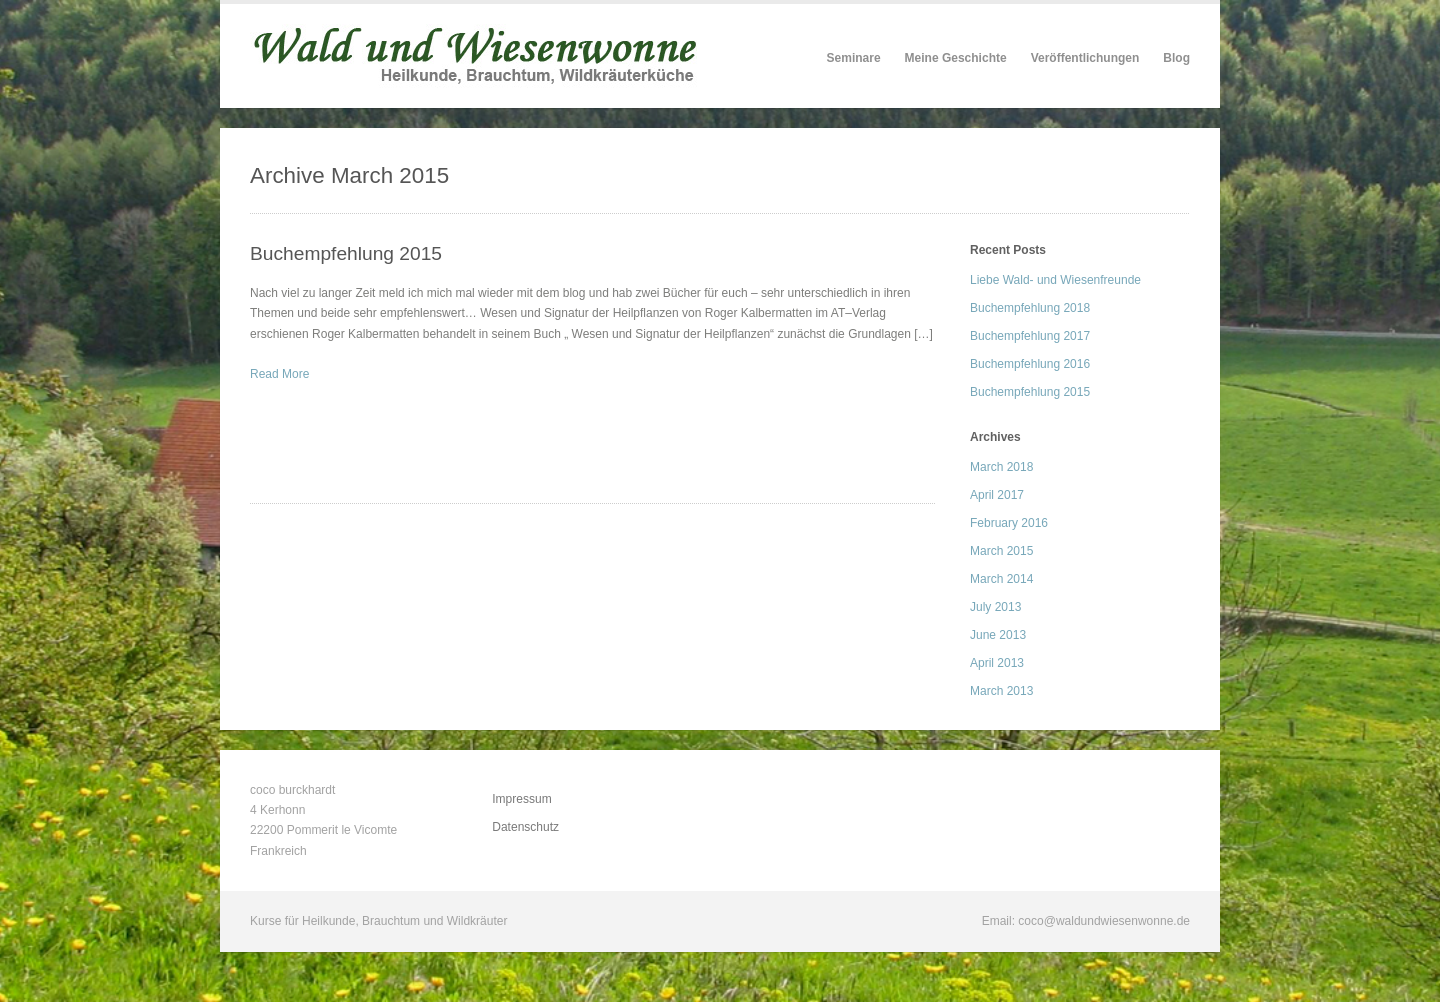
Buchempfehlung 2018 (1030, 308)
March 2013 (1001, 691)
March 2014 (1001, 579)
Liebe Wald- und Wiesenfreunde (1055, 280)
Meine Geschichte (956, 58)
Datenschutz (525, 827)
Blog (1176, 58)
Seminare (854, 58)
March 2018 (1001, 467)
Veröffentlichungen (1085, 58)
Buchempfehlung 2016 (1030, 364)
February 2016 (1009, 523)
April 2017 (997, 495)
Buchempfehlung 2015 (346, 253)
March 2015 (1001, 551)
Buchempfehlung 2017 (1030, 336)
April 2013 (997, 663)
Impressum (521, 799)
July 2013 (995, 607)
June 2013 (998, 635)
